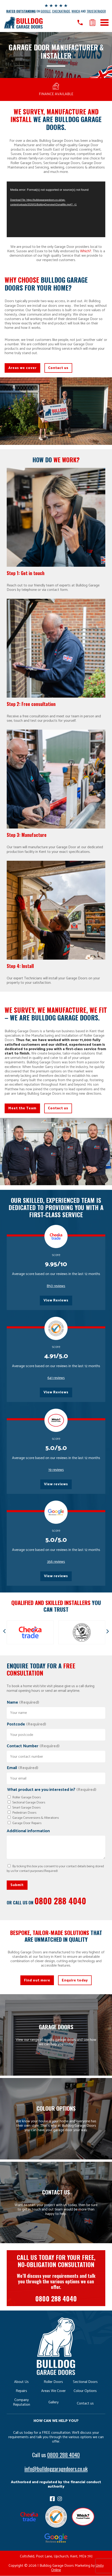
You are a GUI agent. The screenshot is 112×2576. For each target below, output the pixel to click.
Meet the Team (23, 1108)
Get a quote (92, 22)
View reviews (56, 1484)
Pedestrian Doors (24, 1813)
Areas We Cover (53, 2391)
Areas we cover (23, 368)
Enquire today (75, 1981)
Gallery (53, 2402)
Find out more (37, 1981)
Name (23, 1703)
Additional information (28, 1831)
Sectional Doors (85, 2382)
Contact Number (33, 1746)
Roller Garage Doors (26, 1797)
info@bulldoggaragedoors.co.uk (56, 2469)
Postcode (26, 1724)
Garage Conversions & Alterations (35, 1818)
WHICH (76, 11)
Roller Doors (53, 2382)
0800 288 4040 (60, 1901)
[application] (56, 209)
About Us (21, 2382)
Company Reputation (21, 2402)
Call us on (79, 22)
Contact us (59, 368)
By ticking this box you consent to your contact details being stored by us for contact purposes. (55, 1869)
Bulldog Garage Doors (23, 23)
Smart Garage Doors (26, 1808)
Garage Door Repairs (26, 1823)
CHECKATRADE (61, 11)
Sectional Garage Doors (28, 1803)
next (107, 1631)
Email (22, 1768)
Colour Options (85, 2391)
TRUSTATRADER (96, 11)
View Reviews (56, 1300)
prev (4, 1631)
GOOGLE (45, 11)
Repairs (21, 2391)
